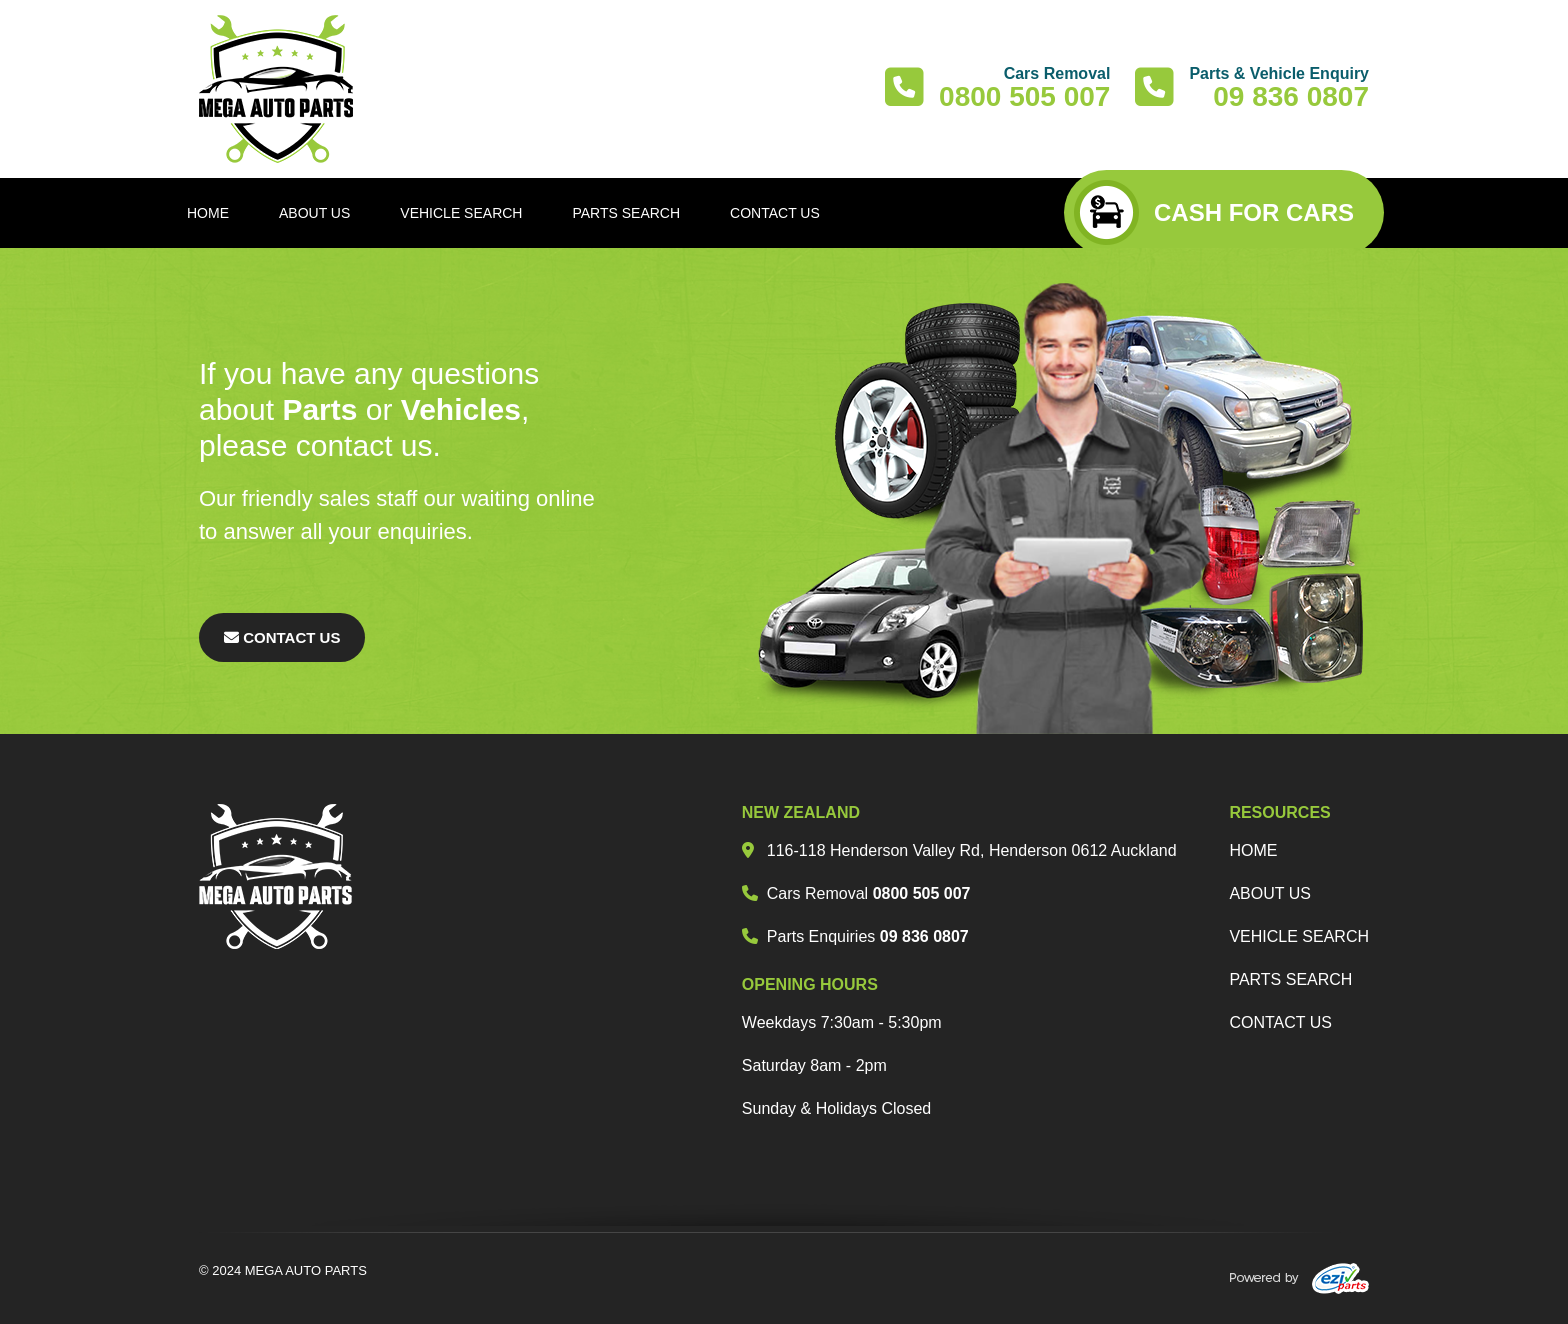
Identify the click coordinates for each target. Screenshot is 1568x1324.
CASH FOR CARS (1214, 212)
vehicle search (1299, 936)
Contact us (1280, 1022)
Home (1253, 850)
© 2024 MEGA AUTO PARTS (283, 1270)
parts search (1290, 979)
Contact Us (282, 637)
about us (1270, 893)
